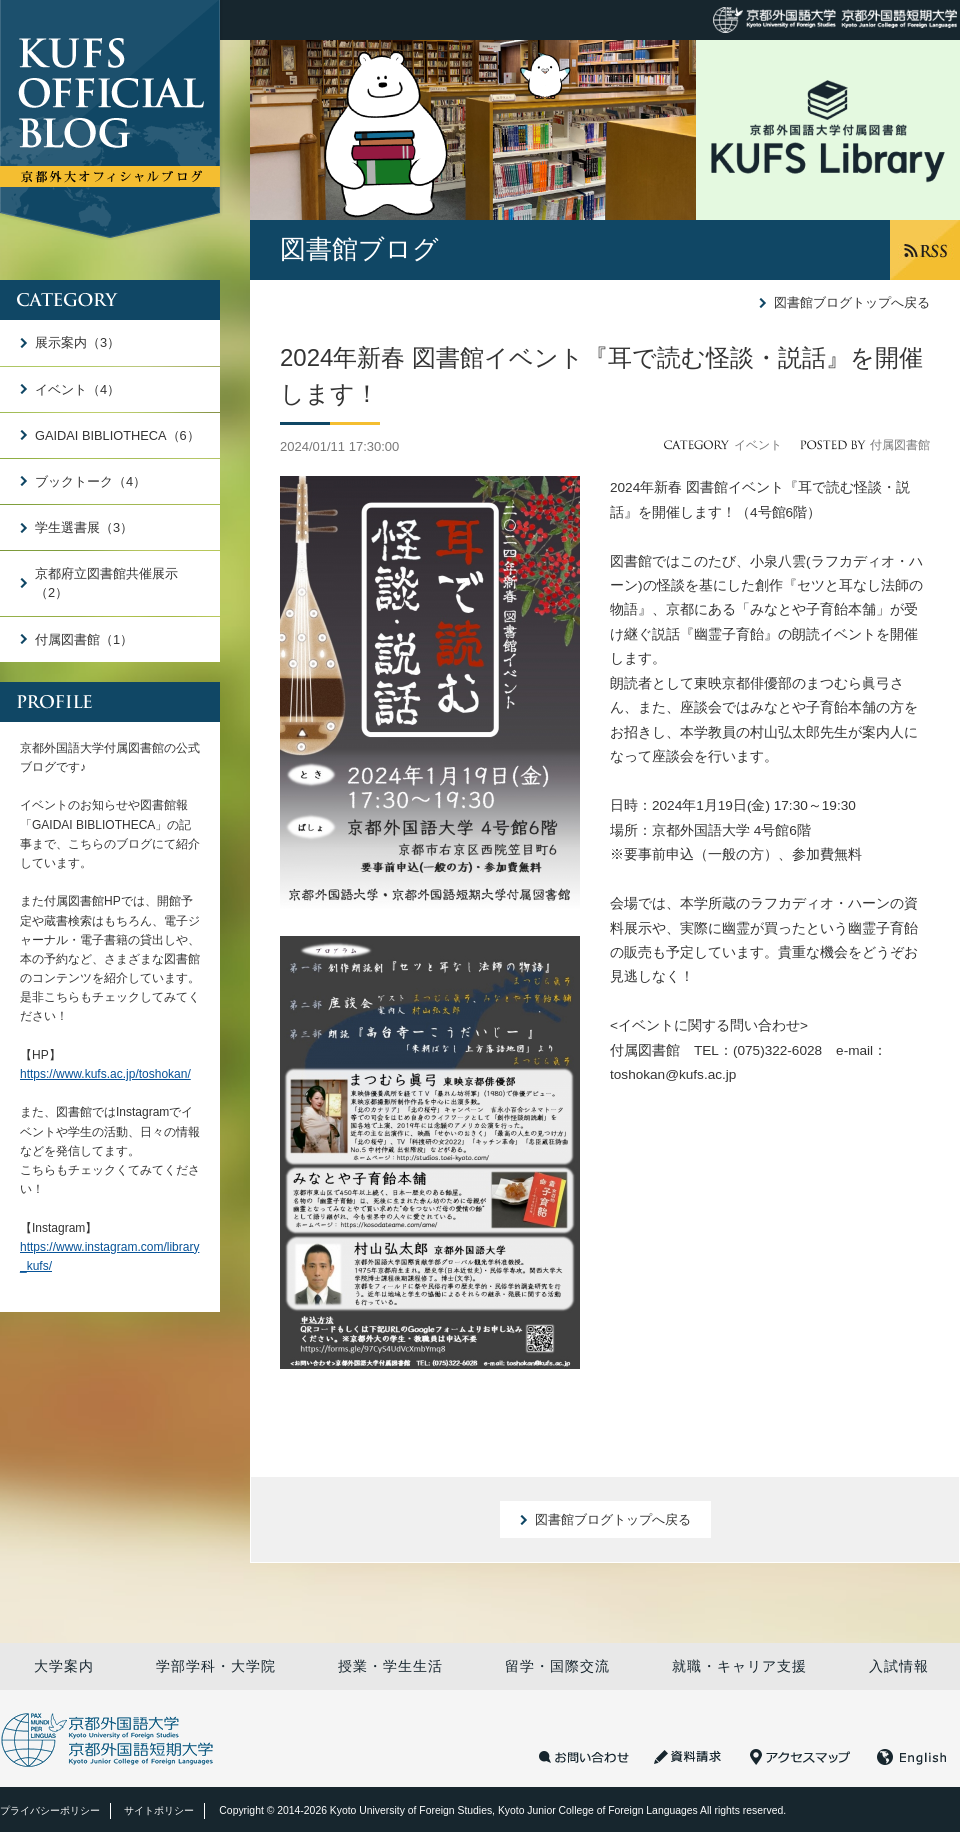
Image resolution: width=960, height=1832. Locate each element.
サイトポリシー (159, 1810)
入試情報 (899, 1666)
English (912, 1757)
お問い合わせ (584, 1757)
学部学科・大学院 (216, 1666)
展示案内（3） (77, 342)
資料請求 (689, 1757)
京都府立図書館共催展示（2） (106, 583)
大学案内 (64, 1666)
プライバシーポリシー (50, 1810)
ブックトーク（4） (90, 481)
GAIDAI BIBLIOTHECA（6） (117, 435)
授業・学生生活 (390, 1666)
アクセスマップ (800, 1757)
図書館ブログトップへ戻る (852, 302)
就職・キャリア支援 (739, 1666)
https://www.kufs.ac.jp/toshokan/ (105, 1074)
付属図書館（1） (84, 639)
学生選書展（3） (84, 527)
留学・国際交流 (557, 1666)
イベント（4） (77, 389)
